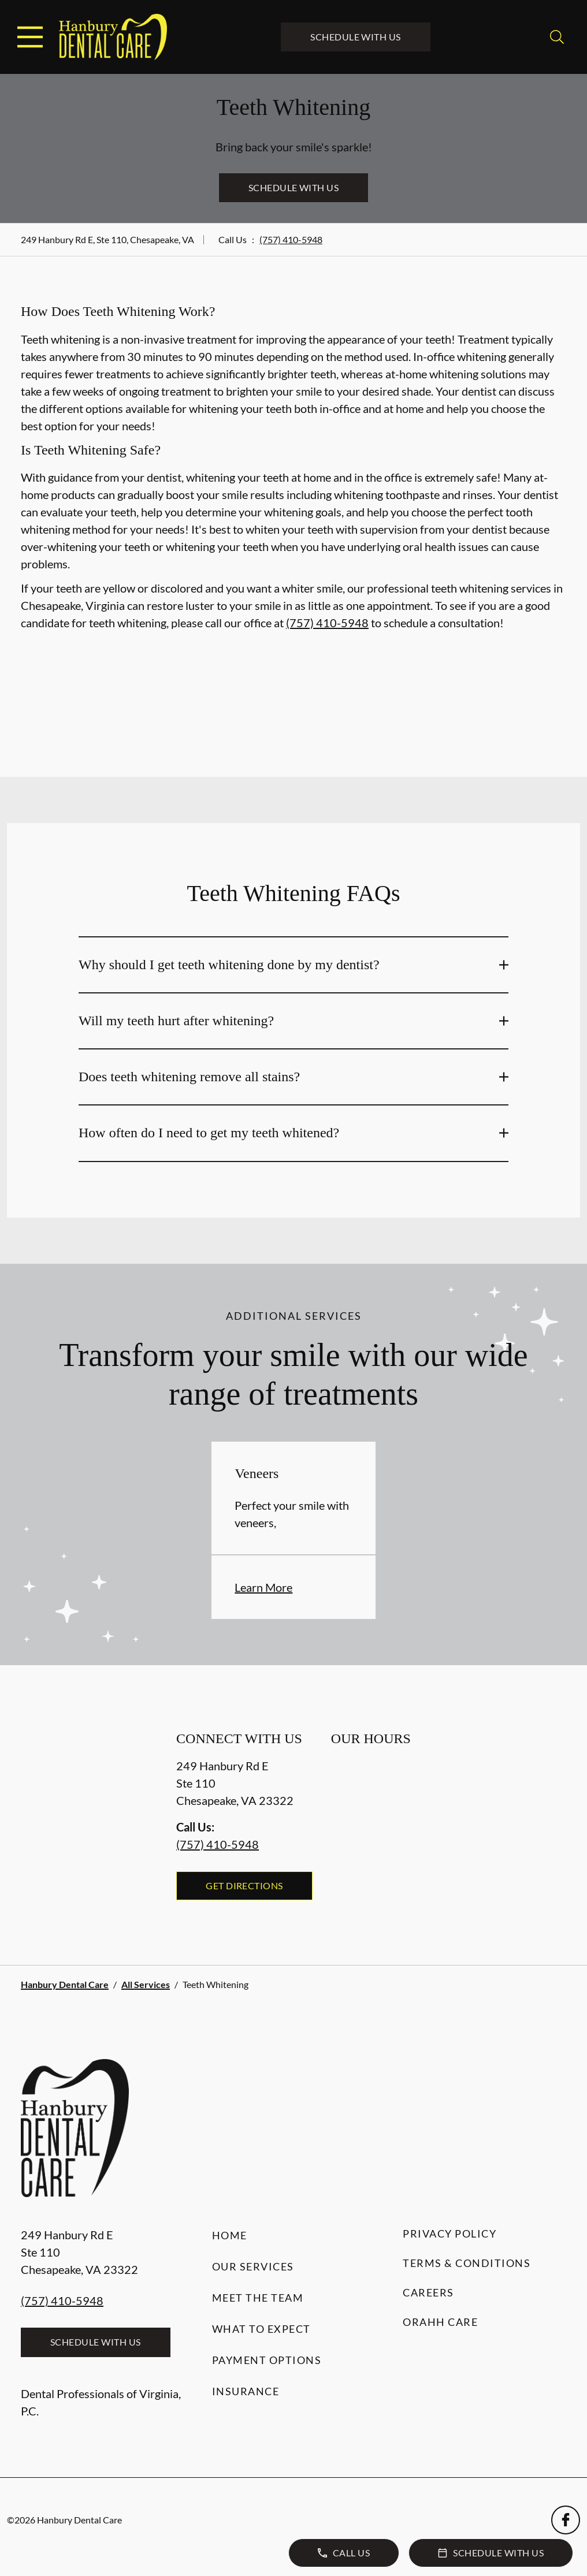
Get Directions (244, 1885)
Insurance (246, 2391)
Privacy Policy (449, 2233)
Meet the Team (258, 2297)
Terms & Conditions (466, 2263)
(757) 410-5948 (290, 239)
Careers (428, 2292)
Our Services (253, 2266)
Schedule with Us (355, 36)
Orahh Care (440, 2322)
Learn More (263, 1587)
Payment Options (267, 2360)
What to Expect (261, 2328)
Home (229, 2235)
